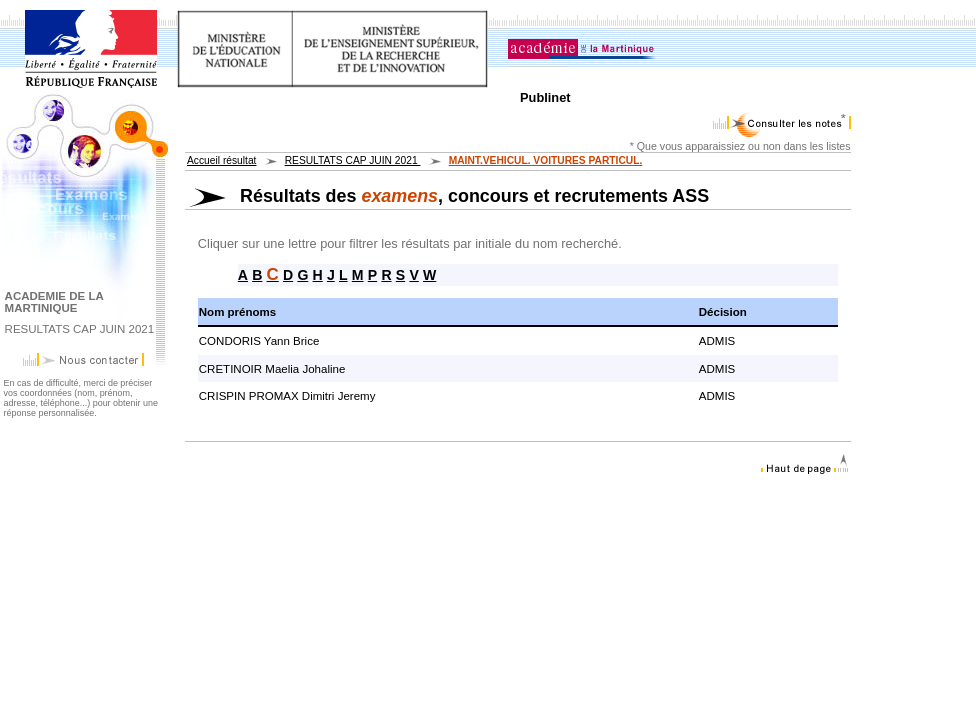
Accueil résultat (221, 160)
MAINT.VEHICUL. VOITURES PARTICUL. (546, 160)
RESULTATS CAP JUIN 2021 (353, 160)
